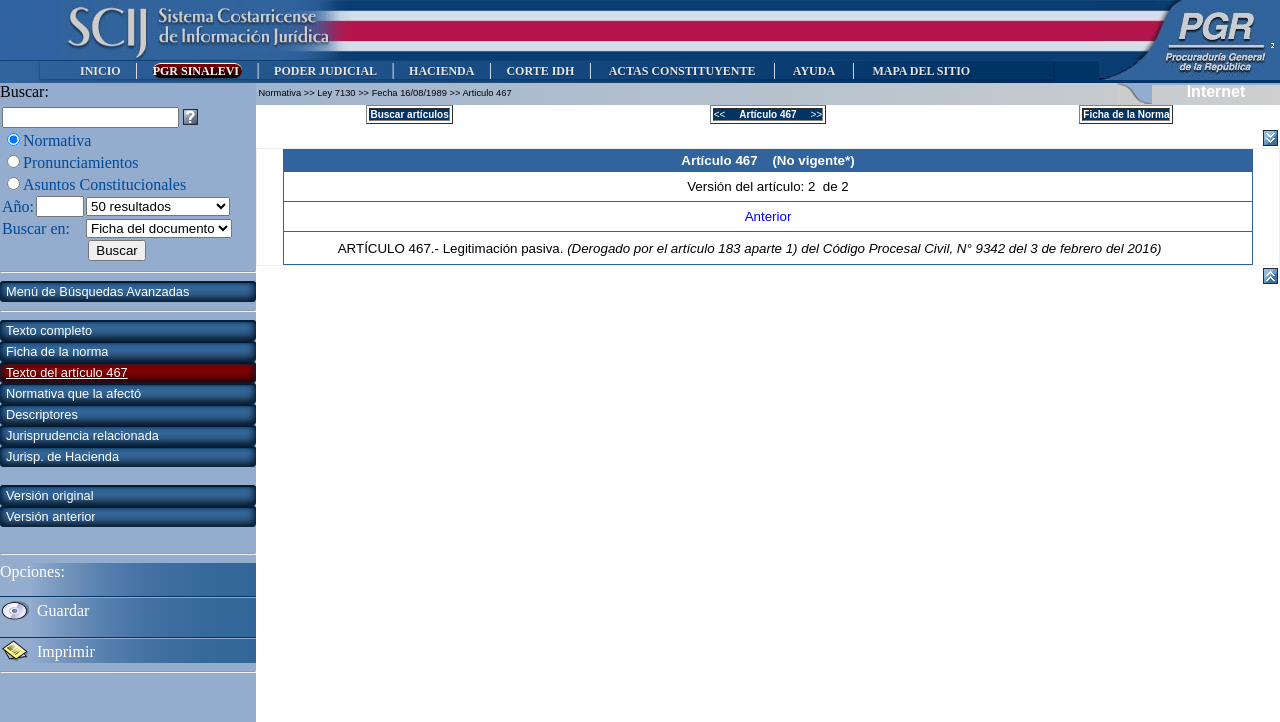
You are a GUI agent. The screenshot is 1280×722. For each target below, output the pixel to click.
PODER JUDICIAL (325, 71)
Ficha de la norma (57, 351)
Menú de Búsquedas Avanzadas (97, 291)
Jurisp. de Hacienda (62, 456)
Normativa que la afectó (73, 393)
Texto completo (49, 330)
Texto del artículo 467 (67, 372)
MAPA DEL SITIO (921, 71)
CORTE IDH (540, 71)
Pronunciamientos (81, 162)
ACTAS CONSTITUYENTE (682, 71)
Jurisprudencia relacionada (82, 435)
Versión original (50, 495)
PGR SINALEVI (197, 71)
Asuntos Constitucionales (104, 184)
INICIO (100, 71)
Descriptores (42, 414)
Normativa (57, 140)
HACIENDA (441, 71)
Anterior (768, 216)
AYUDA (813, 71)
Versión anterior (51, 516)
